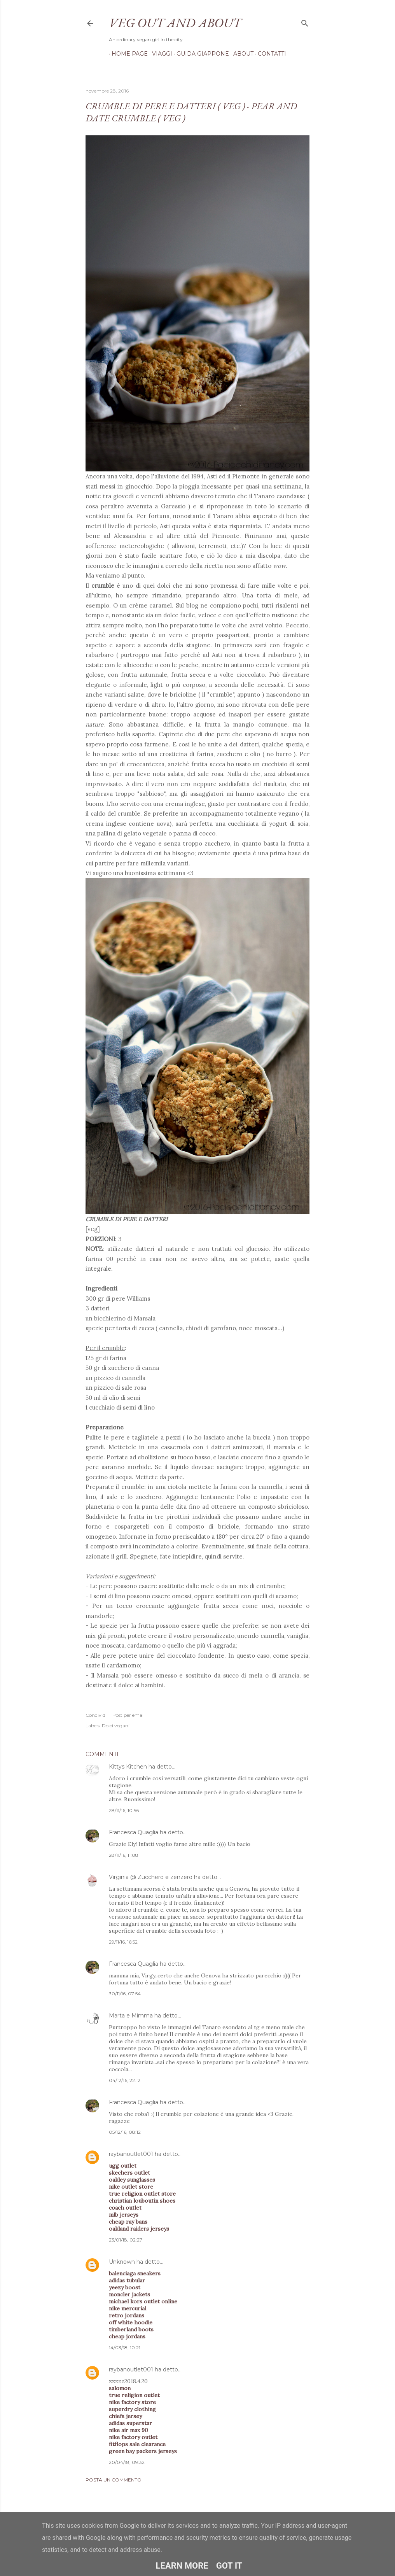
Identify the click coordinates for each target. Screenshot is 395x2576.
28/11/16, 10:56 (124, 1810)
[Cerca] (304, 21)
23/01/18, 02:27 (125, 2240)
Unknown (122, 2261)
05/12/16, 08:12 (125, 2132)
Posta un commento (114, 2480)
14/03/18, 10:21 (124, 2347)
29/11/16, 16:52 (123, 1942)
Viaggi (159, 53)
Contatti (269, 53)
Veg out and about (175, 22)
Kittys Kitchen (128, 1766)
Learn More (182, 2566)
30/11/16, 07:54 (125, 1993)
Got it (229, 2566)
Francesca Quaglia (133, 1832)
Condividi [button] (96, 1715)
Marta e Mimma (131, 2015)
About (241, 53)
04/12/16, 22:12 (124, 2080)
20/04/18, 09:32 (127, 2462)
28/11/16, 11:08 (123, 1855)
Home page (127, 53)
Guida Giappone (200, 53)
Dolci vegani (115, 1725)
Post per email (128, 1715)
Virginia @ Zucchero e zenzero (150, 1877)
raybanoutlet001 (131, 2153)
